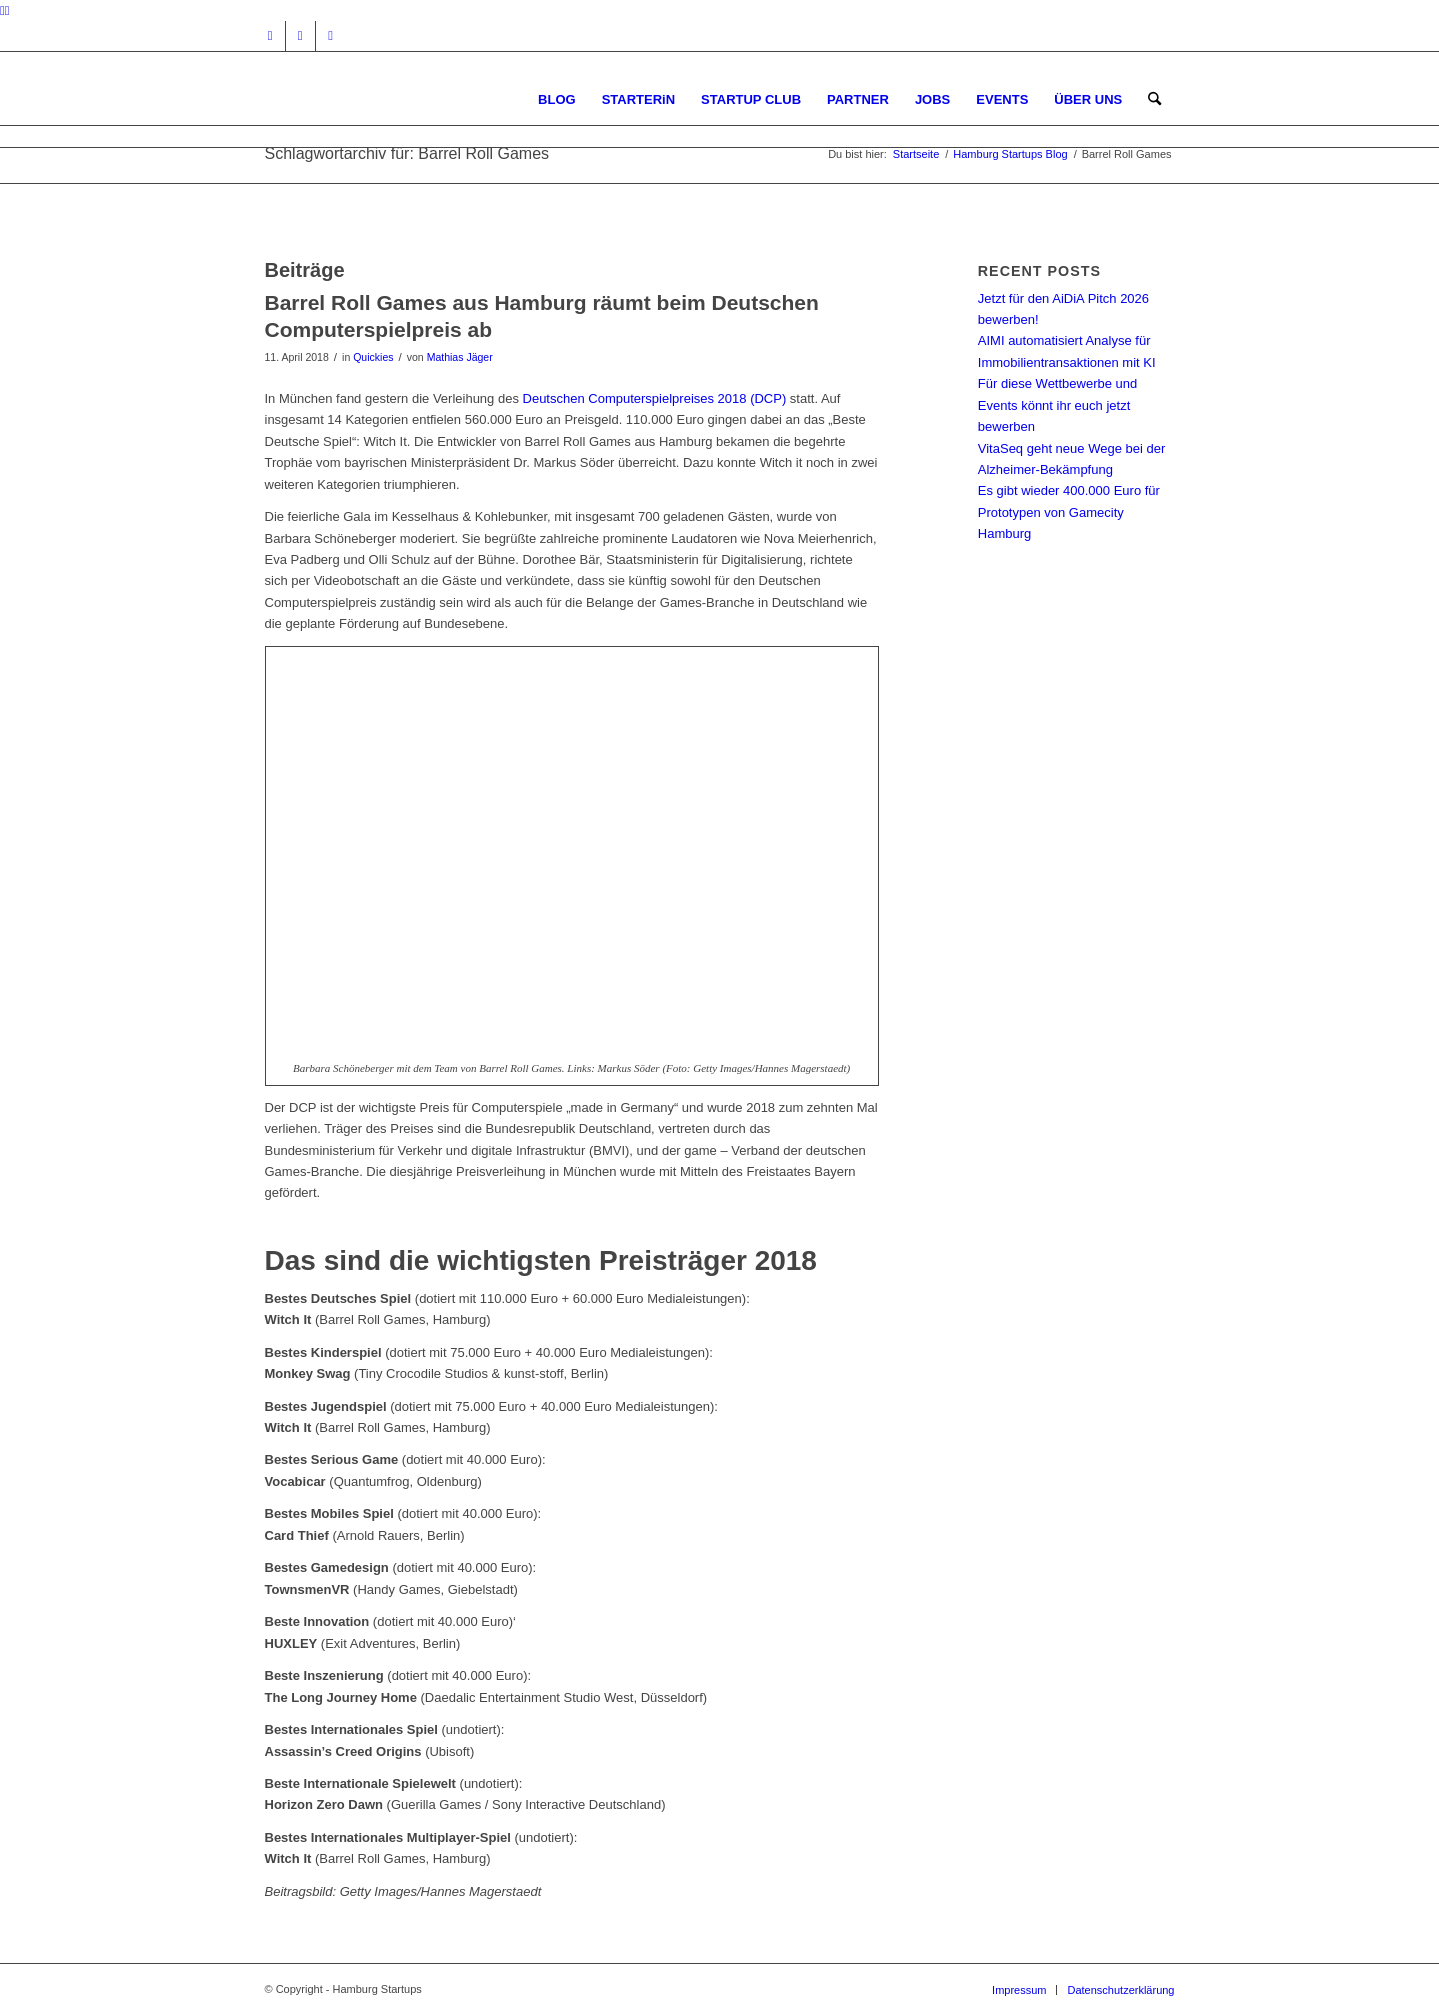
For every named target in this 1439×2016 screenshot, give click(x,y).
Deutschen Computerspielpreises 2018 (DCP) (655, 398)
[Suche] (1154, 99)
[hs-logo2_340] (415, 99)
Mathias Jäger (460, 357)
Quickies (373, 357)
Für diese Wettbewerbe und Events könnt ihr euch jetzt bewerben (1057, 405)
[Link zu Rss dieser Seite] (331, 36)
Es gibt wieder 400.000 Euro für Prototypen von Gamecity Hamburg (1069, 512)
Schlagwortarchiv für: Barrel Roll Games (407, 153)
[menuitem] (557, 99)
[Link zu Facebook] (300, 36)
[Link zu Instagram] (270, 36)
